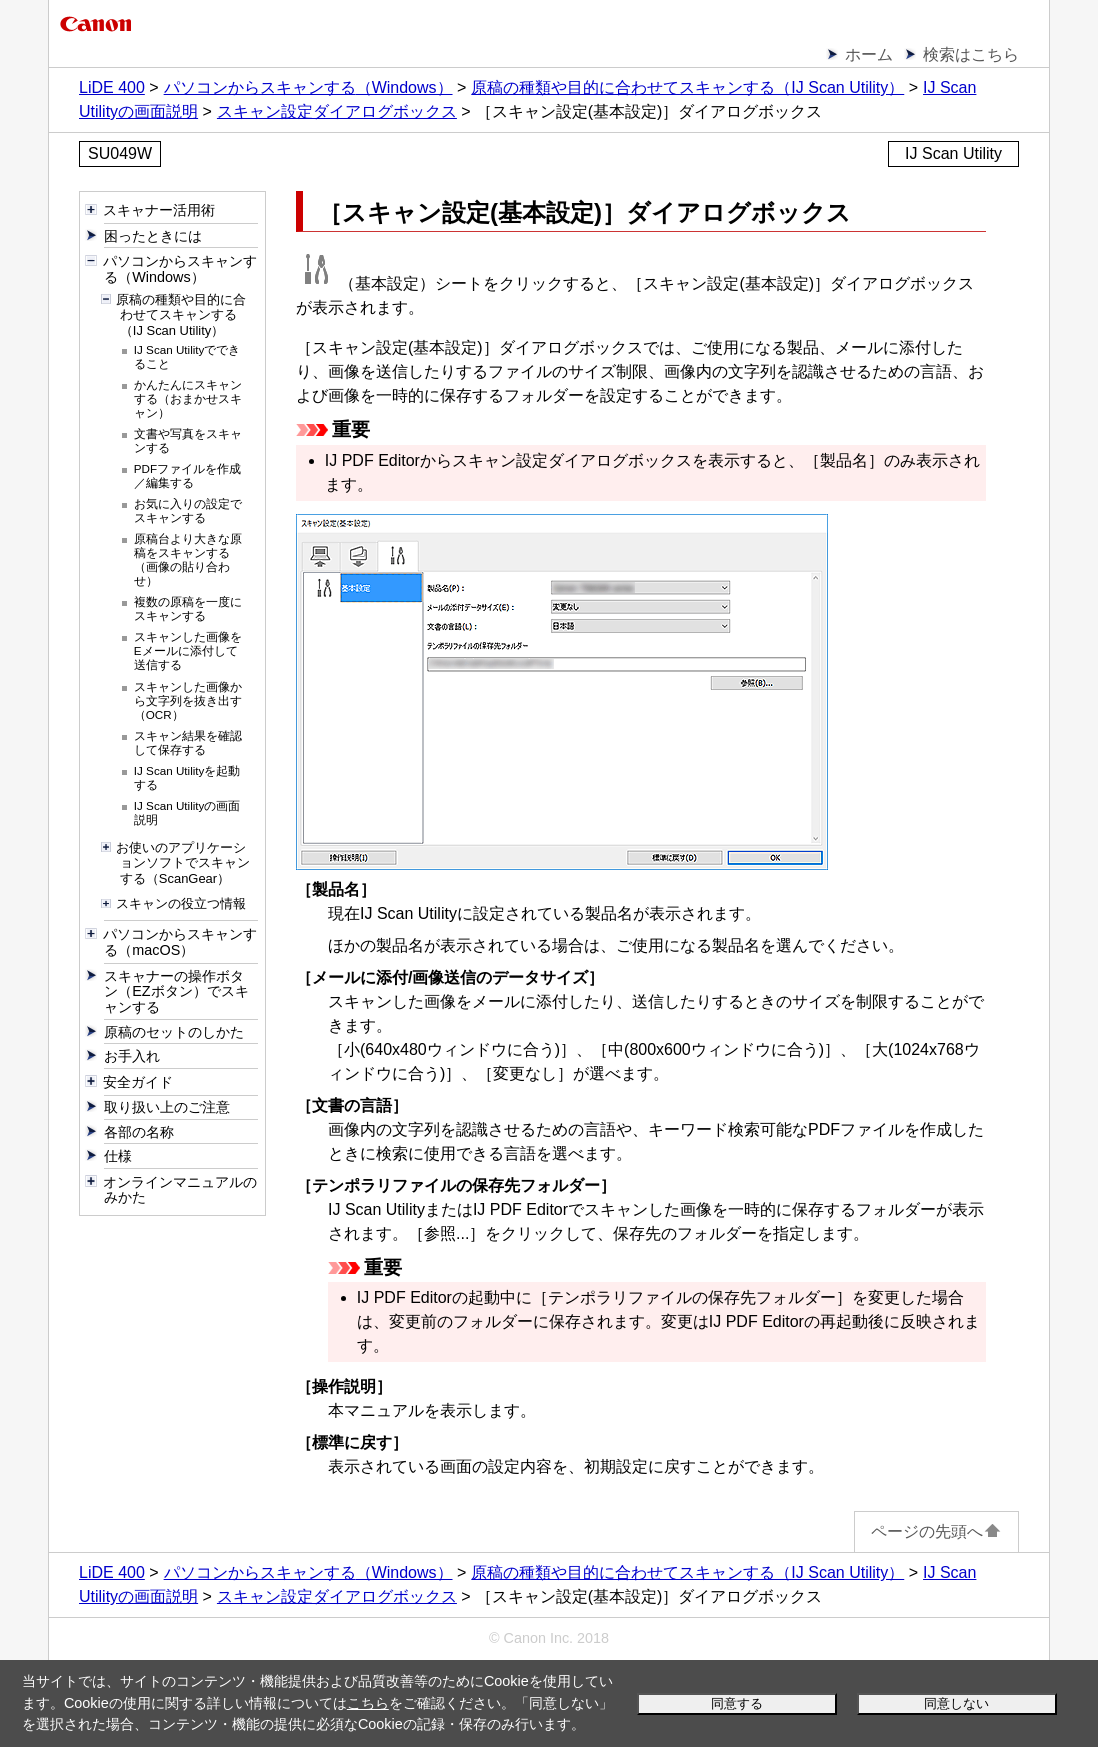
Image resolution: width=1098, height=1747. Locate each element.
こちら (368, 1703)
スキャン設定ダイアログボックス (337, 111)
